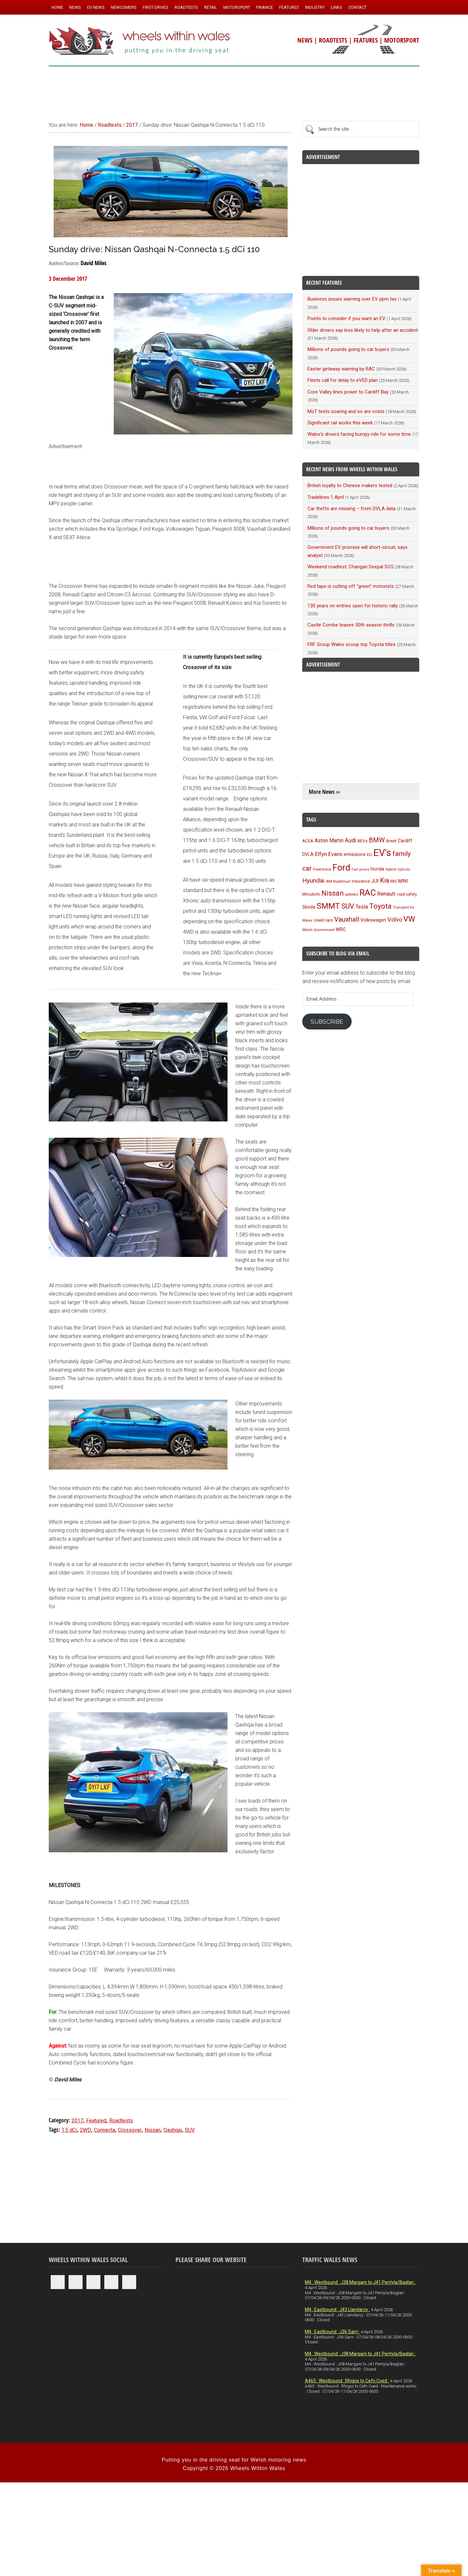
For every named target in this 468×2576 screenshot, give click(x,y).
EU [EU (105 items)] (369, 854)
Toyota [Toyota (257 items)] (380, 906)
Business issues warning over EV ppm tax (351, 299)
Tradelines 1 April (325, 497)
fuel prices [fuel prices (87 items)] (360, 869)
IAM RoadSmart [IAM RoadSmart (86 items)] (338, 881)
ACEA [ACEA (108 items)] (307, 840)
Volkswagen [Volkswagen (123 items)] (373, 920)
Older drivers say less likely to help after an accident (362, 330)
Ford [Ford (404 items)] (341, 867)
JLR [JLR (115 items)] (375, 881)
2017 (77, 2120)
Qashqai (172, 2130)
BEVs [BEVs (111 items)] (363, 840)
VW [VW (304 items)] (409, 919)
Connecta (104, 2130)
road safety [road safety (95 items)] (407, 894)
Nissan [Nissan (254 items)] (332, 893)
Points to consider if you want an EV (346, 318)
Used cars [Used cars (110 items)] (323, 920)
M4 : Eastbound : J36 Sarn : (332, 2331)
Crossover (130, 2130)
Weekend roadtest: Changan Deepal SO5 (350, 567)
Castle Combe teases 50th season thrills (351, 625)
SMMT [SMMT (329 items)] (328, 906)
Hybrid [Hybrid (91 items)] (390, 869)
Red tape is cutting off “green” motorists (350, 586)
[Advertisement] (234, 90)
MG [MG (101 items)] (393, 881)
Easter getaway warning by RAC (341, 369)
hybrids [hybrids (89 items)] (403, 869)
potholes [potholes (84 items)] (351, 894)
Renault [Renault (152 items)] (386, 894)
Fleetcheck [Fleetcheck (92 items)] (322, 869)
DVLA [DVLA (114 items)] (308, 854)
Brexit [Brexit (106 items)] (391, 840)
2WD (85, 2130)
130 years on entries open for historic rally (352, 606)
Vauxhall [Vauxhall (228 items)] (346, 919)
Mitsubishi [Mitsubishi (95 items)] (311, 894)
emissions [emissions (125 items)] (355, 854)
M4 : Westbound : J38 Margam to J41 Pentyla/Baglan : (360, 2282)
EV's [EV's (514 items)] (382, 852)
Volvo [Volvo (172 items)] (394, 919)
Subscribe (327, 1021)
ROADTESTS (333, 40)
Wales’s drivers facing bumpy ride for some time (359, 434)
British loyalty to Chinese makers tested (349, 485)
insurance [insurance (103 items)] (361, 881)
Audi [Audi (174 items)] (350, 840)
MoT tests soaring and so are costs (345, 411)
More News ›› (324, 792)
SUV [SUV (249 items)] (347, 906)
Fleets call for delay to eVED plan (342, 380)
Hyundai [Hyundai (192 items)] (313, 880)
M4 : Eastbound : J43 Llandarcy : (337, 2309)
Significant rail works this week (340, 423)
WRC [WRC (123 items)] (341, 929)
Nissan (153, 2130)
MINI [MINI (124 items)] (403, 881)
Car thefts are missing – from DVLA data (351, 508)
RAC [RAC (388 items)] (367, 892)
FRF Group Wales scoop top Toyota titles (351, 644)
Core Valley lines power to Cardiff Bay (348, 392)
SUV (190, 2130)
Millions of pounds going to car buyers (348, 349)
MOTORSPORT (401, 40)
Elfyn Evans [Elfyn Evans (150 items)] (328, 854)
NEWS (304, 40)
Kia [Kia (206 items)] (384, 880)
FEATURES (366, 40)
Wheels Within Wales (140, 41)
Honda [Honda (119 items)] (377, 869)
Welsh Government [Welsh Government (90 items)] (318, 929)
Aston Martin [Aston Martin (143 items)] (329, 840)
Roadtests (121, 2120)
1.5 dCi (69, 2130)
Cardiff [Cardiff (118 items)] (405, 840)
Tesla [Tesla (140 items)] (362, 907)
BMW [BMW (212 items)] (377, 840)
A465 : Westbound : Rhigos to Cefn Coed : (347, 2380)
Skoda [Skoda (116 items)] (308, 907)
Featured (96, 2120)
